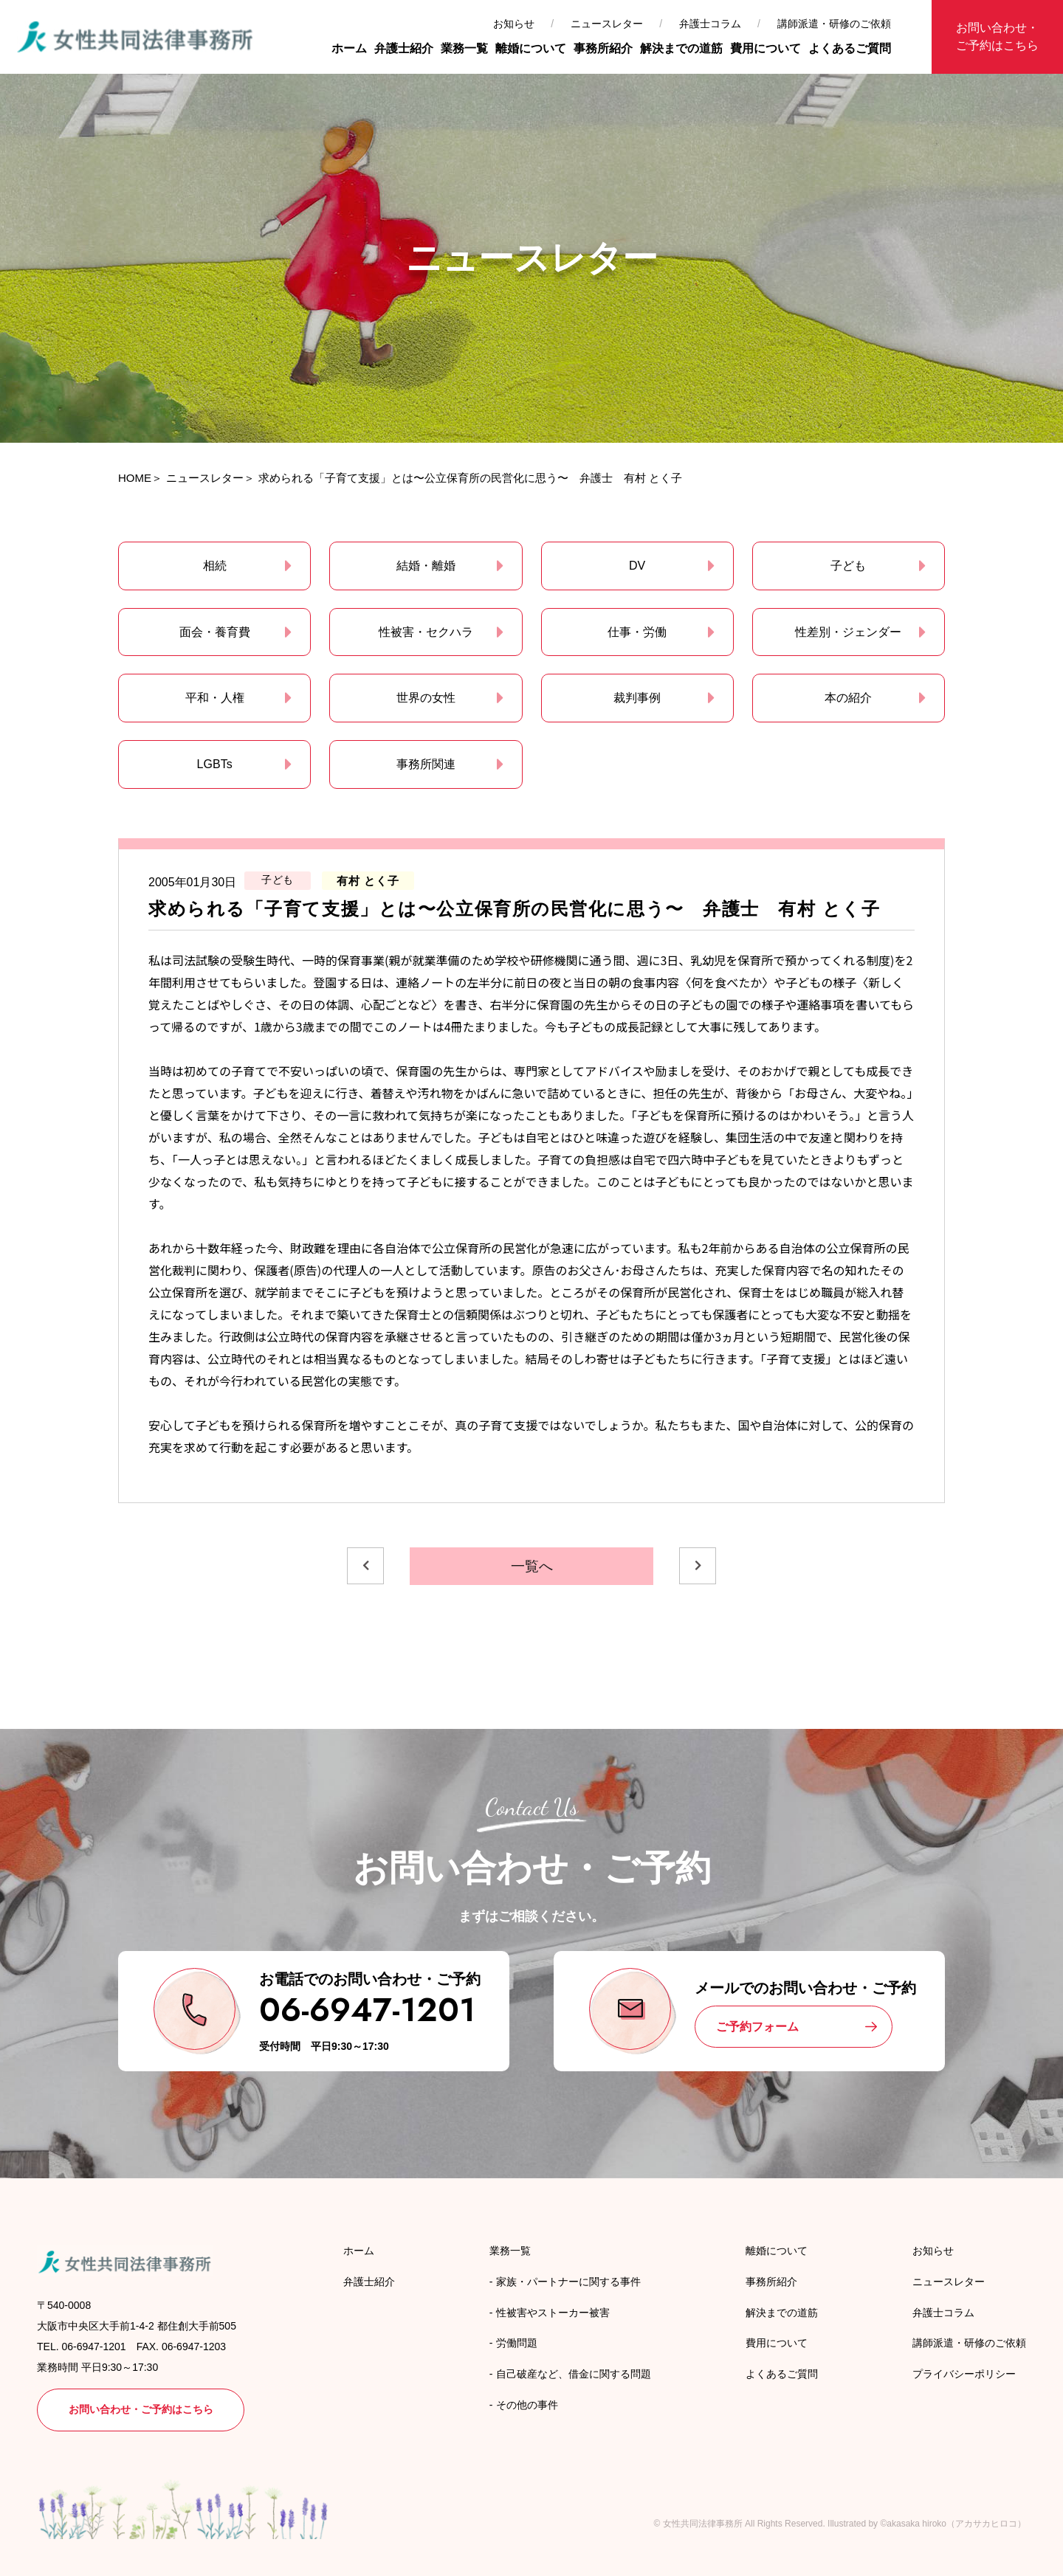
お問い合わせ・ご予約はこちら (997, 36)
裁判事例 (637, 697)
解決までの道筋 (681, 48)
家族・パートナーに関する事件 (568, 2281)
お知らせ (513, 24)
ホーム (349, 48)
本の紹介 (848, 697)
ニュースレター (607, 24)
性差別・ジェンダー (848, 632)
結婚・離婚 (425, 565)
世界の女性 (425, 697)
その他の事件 (527, 2405)
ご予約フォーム (757, 2026)
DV (637, 565)
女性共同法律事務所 (703, 2523)
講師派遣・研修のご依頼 (834, 24)
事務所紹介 (603, 48)
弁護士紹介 (403, 48)
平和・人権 (214, 697)
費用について (765, 48)
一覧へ (532, 1566)
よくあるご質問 (849, 48)
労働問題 (516, 2343)
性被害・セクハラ (426, 632)
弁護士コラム (710, 24)
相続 (215, 565)
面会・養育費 (214, 632)
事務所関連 (425, 764)
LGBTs (215, 764)
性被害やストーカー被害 (553, 2312)
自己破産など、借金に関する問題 (573, 2374)
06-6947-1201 (367, 2010)
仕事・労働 (637, 632)
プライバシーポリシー (964, 2374)
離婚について (530, 48)
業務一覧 (464, 48)
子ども (848, 565)
